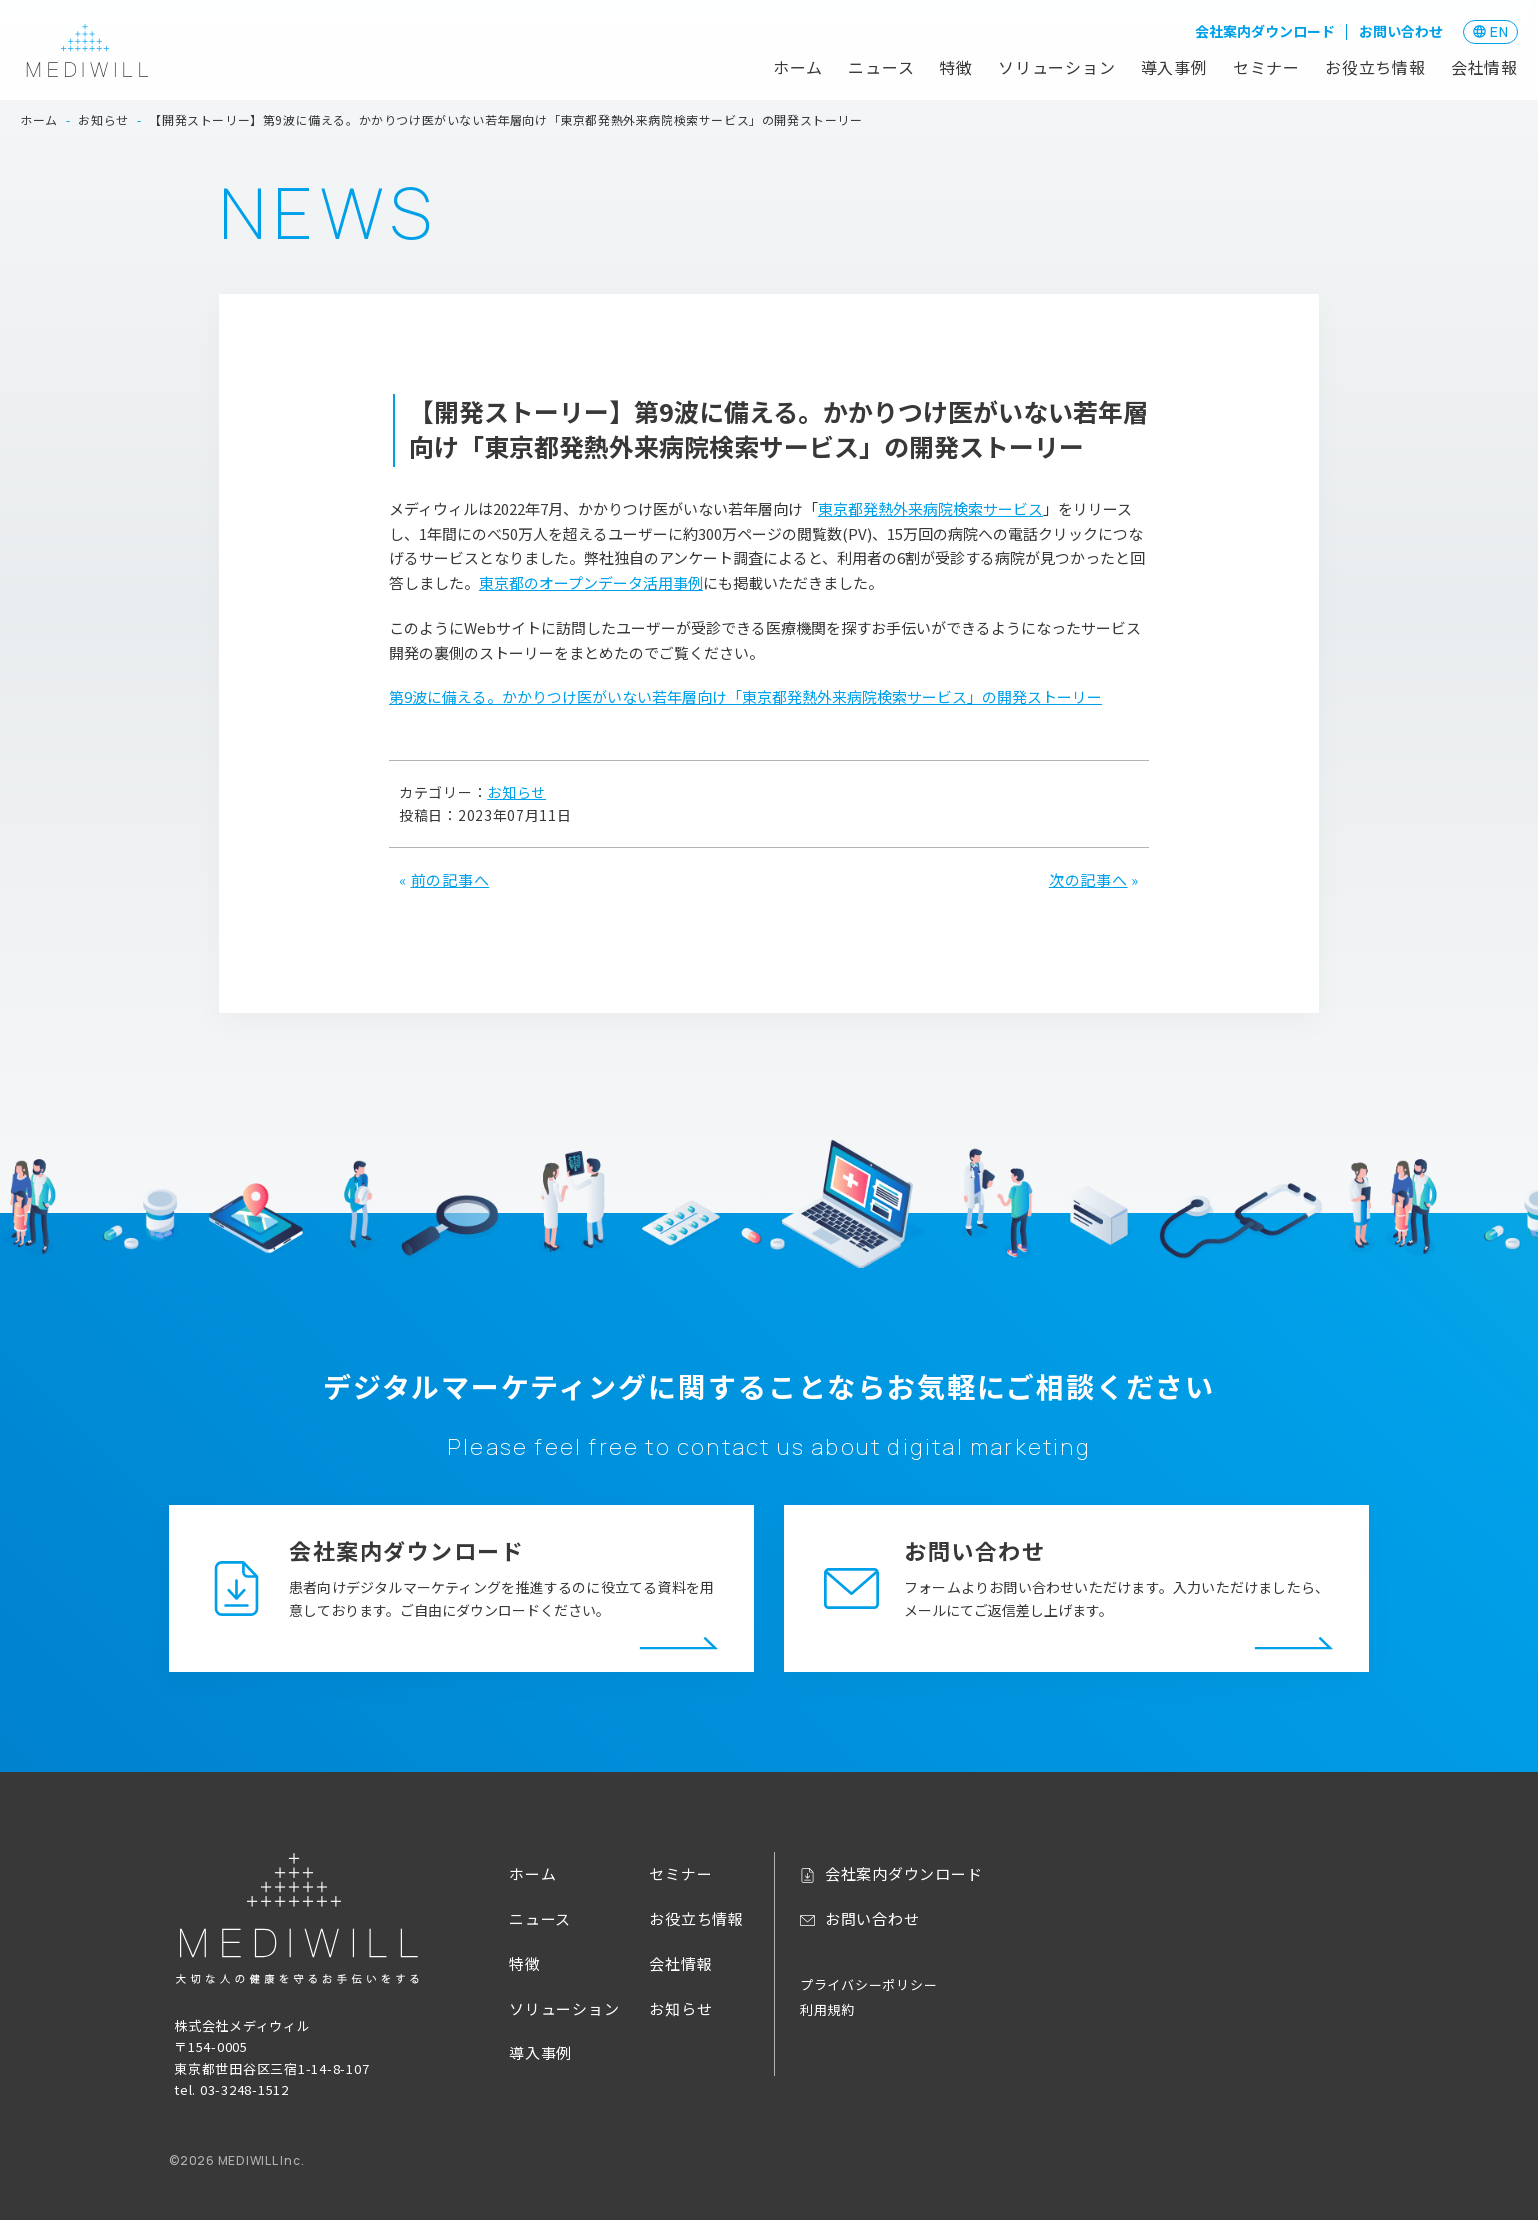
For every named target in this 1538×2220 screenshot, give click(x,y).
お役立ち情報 (1375, 67)
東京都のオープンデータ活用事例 (591, 582)
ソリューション (1057, 67)
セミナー (1266, 67)
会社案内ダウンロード (1265, 31)
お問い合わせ (1401, 31)
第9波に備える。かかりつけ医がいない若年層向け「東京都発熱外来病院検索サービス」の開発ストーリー (745, 696)
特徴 (956, 67)
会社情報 (1484, 67)
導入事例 (1174, 67)
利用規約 (827, 2009)
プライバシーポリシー (869, 1984)
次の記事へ (1088, 879)
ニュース (881, 67)
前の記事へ (450, 879)
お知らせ (516, 792)
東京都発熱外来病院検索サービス (930, 508)
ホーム (798, 67)
